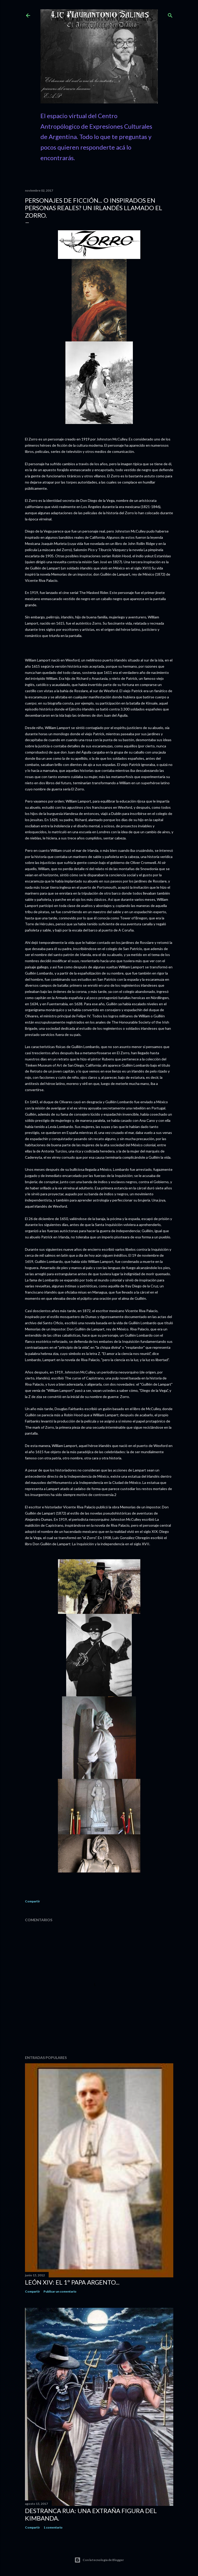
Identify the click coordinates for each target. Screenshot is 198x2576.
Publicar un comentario (60, 2291)
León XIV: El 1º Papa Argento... (72, 2282)
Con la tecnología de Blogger (99, 2560)
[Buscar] (170, 14)
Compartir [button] (32, 1901)
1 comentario (53, 2527)
